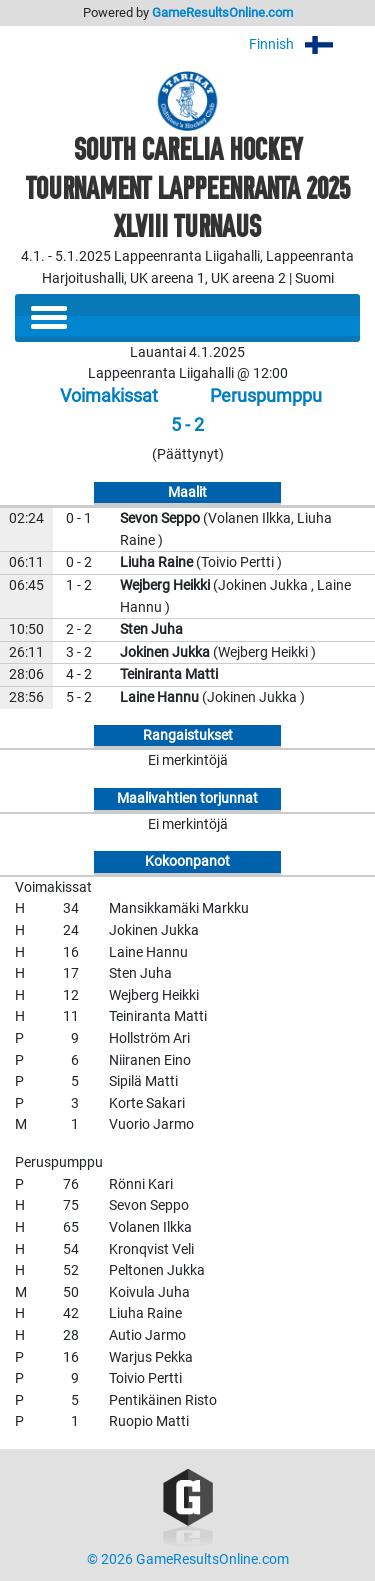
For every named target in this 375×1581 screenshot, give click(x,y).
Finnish (304, 44)
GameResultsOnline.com (222, 12)
